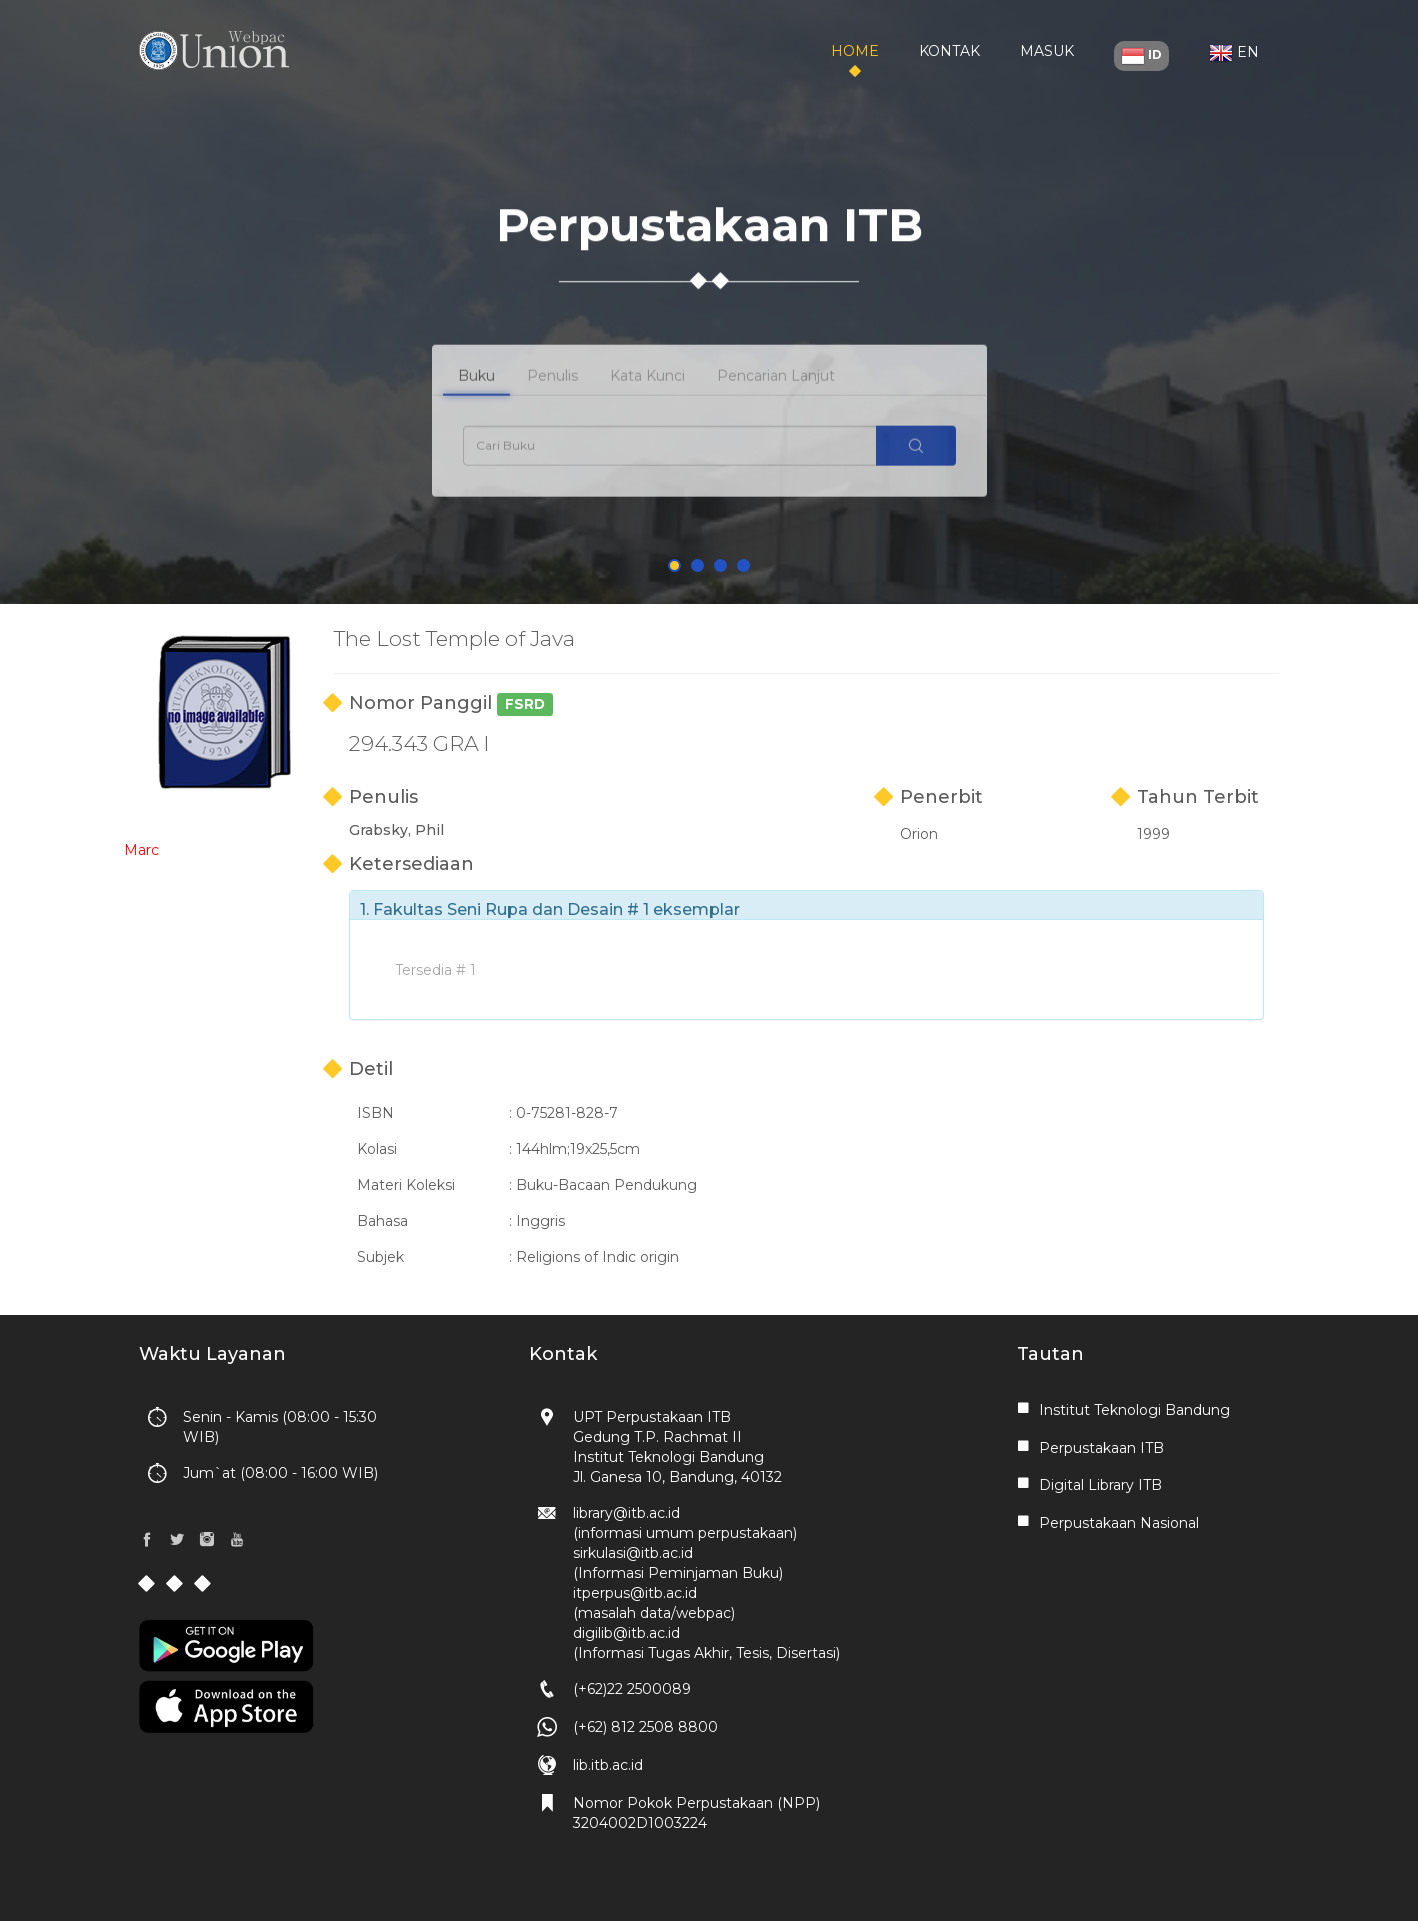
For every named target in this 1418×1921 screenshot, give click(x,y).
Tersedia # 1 (435, 970)
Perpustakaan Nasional (1119, 1523)
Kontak (949, 51)
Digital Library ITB (1100, 1485)
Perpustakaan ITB (1101, 1448)
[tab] (806, 905)
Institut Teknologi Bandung (1134, 1410)
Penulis (552, 391)
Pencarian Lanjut (776, 391)
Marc (141, 850)
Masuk (1047, 51)
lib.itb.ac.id (608, 1765)
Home (855, 51)
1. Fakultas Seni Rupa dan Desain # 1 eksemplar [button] (550, 909)
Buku (476, 391)
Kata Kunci (647, 391)
